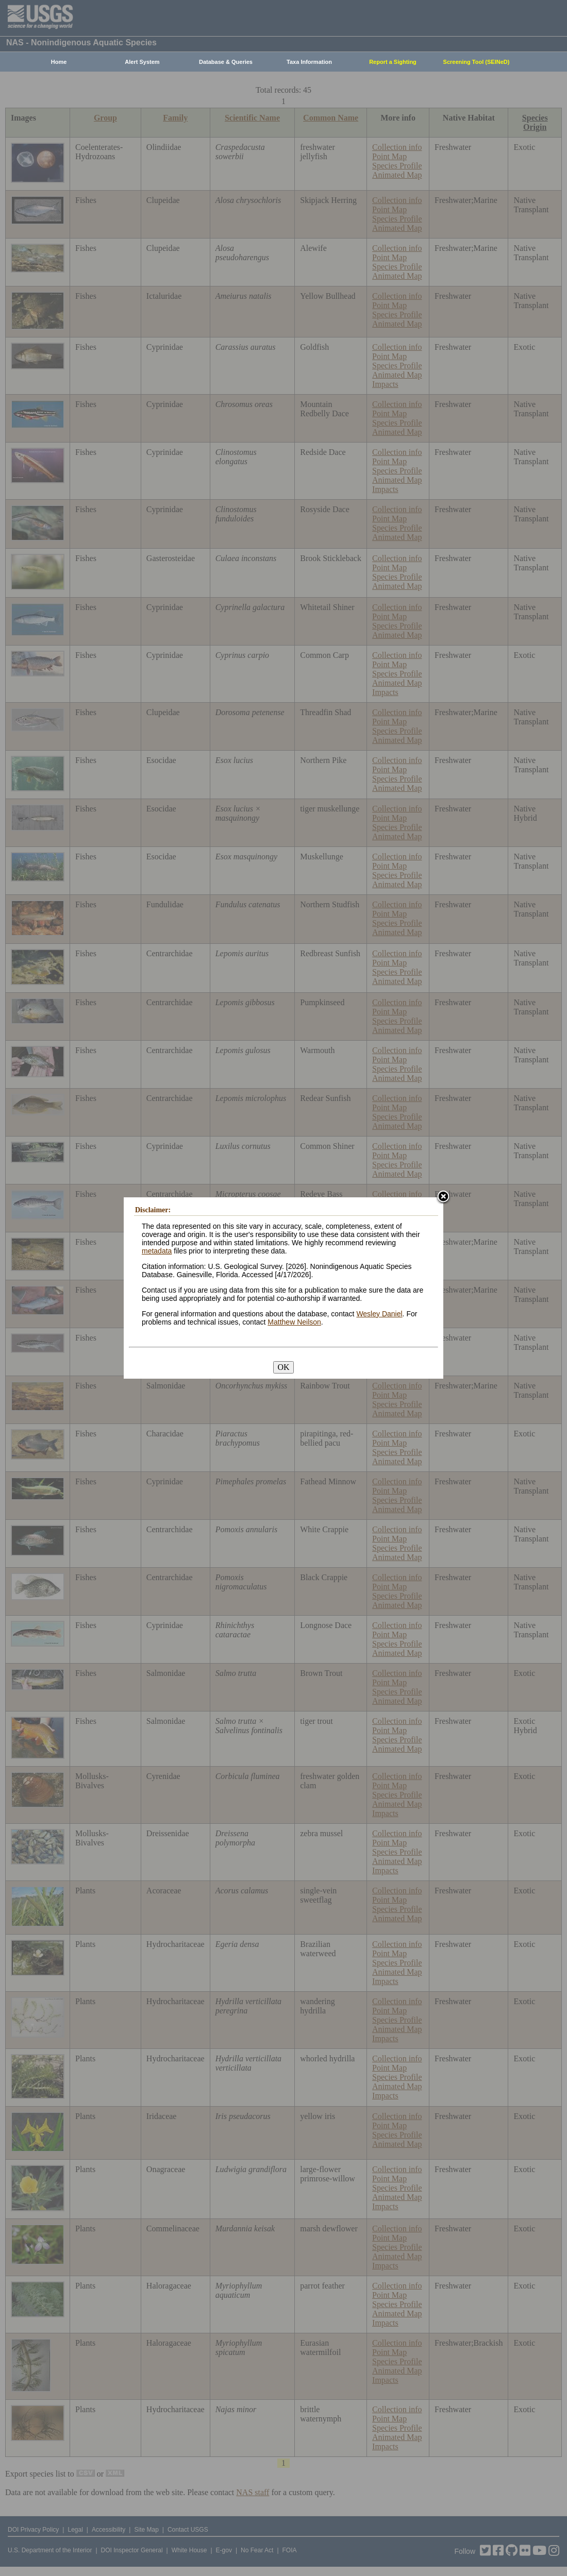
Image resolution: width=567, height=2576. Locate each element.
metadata (157, 1251)
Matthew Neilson (294, 1322)
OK (283, 1367)
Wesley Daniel (379, 1314)
